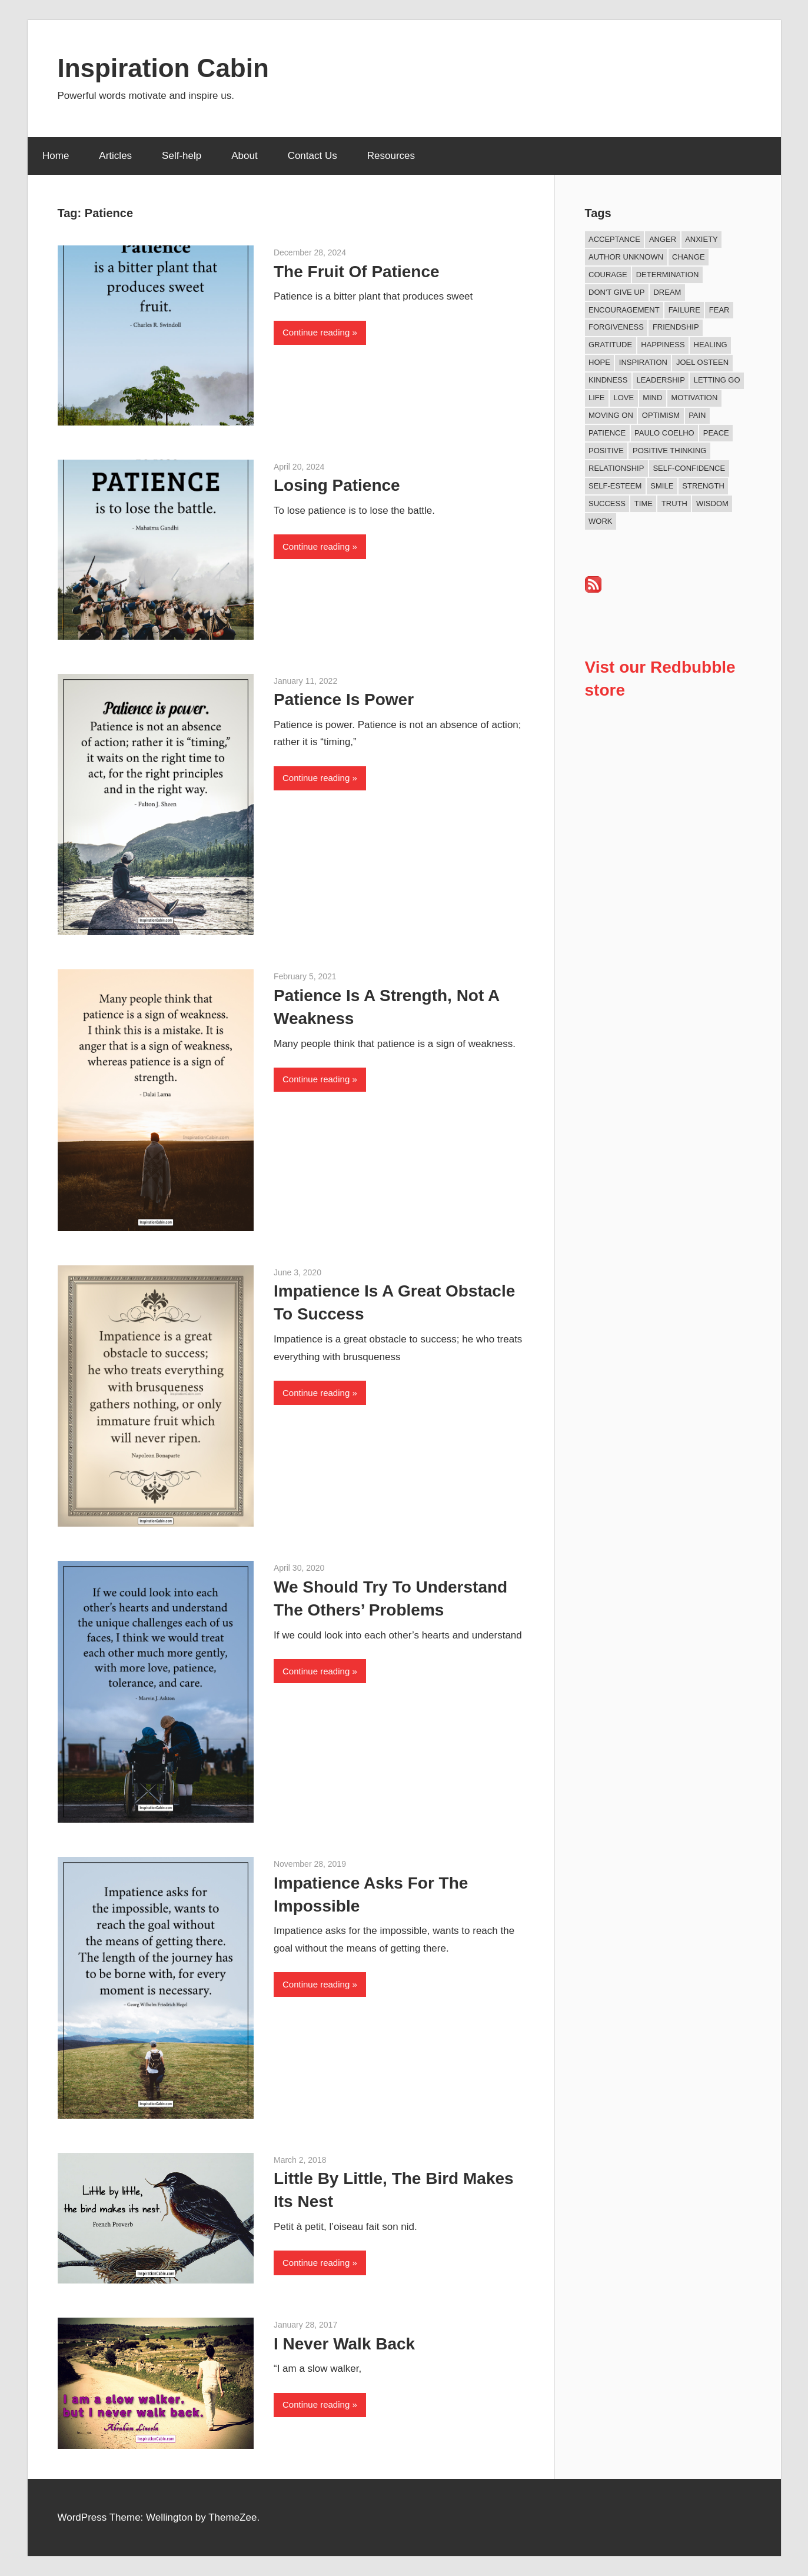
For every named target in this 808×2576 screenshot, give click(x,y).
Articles (115, 155)
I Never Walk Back (344, 2344)
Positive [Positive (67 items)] (606, 450)
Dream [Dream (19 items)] (667, 292)
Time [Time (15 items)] (643, 503)
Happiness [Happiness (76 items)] (662, 344)
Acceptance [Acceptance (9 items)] (614, 239)
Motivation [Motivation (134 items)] (694, 397)
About (244, 155)
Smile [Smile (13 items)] (661, 485)
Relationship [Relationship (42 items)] (616, 468)
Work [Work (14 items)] (600, 521)
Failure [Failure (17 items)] (684, 309)
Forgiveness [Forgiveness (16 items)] (616, 327)
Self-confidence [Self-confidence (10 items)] (689, 468)
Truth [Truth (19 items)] (674, 503)
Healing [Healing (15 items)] (710, 344)
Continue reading (316, 332)
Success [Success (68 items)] (607, 503)
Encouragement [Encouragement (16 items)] (624, 309)
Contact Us (312, 155)
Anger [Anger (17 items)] (662, 239)
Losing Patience (337, 485)
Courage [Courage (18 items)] (607, 274)
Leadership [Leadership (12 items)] (660, 379)
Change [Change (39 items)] (688, 256)
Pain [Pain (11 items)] (697, 415)
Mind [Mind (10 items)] (652, 397)
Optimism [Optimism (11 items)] (661, 415)
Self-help (181, 155)
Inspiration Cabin (163, 68)
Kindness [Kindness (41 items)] (607, 379)
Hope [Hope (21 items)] (599, 362)
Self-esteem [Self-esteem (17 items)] (614, 485)
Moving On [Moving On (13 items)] (610, 415)
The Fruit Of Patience (357, 271)
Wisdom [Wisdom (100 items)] (712, 503)
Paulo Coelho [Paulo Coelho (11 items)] (664, 432)
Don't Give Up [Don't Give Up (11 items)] (616, 292)
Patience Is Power (344, 699)
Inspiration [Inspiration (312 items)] (643, 362)
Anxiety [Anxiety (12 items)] (701, 239)
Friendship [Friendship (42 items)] (676, 327)
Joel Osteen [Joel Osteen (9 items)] (702, 362)
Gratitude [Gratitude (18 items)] (610, 344)
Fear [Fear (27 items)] (719, 309)
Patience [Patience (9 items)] (607, 432)
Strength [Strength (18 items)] (703, 485)
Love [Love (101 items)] (623, 397)
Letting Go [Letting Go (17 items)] (717, 379)
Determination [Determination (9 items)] (667, 274)
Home (55, 155)
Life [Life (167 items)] (596, 397)
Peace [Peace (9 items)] (716, 432)
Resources (391, 155)
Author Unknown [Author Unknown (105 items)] (625, 256)
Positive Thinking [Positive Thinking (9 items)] (669, 450)
